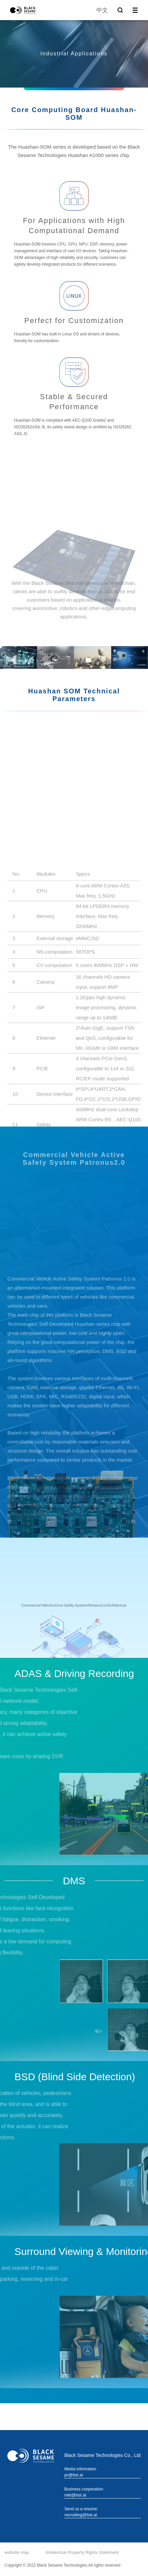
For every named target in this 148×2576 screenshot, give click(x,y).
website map (16, 2552)
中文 (102, 10)
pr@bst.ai (73, 2474)
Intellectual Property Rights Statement (82, 2552)
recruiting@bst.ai (80, 2514)
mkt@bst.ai (75, 2495)
